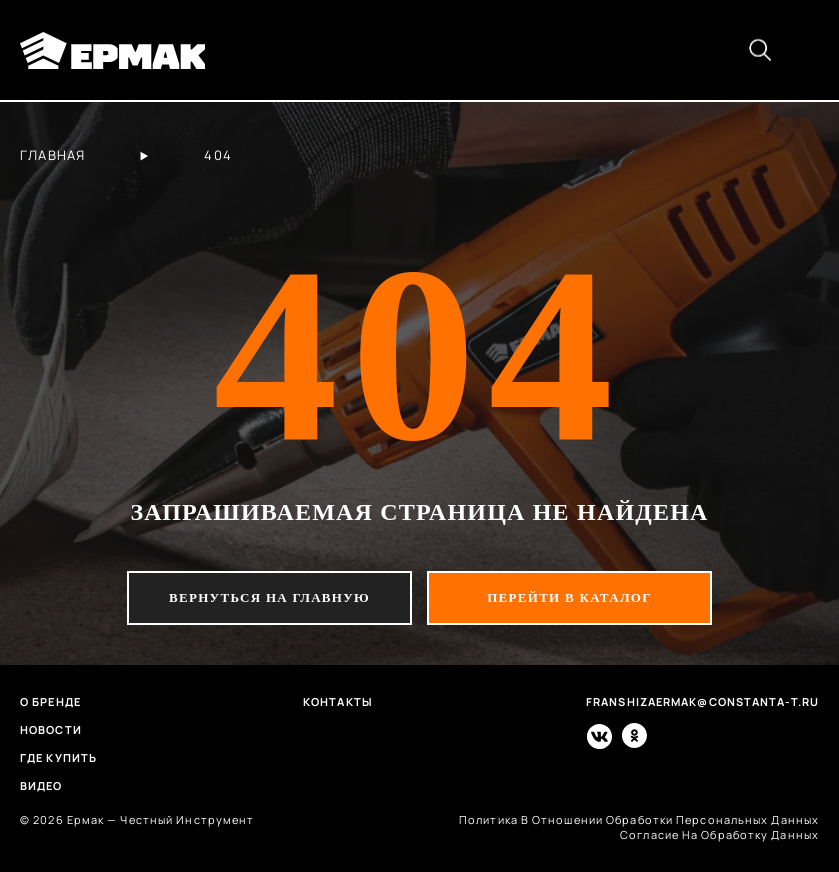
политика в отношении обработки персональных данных (639, 819)
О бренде (50, 701)
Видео (41, 785)
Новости (51, 729)
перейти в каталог (569, 597)
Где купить (58, 757)
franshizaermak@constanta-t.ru (702, 701)
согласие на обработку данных (719, 834)
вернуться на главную (269, 597)
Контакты (338, 701)
